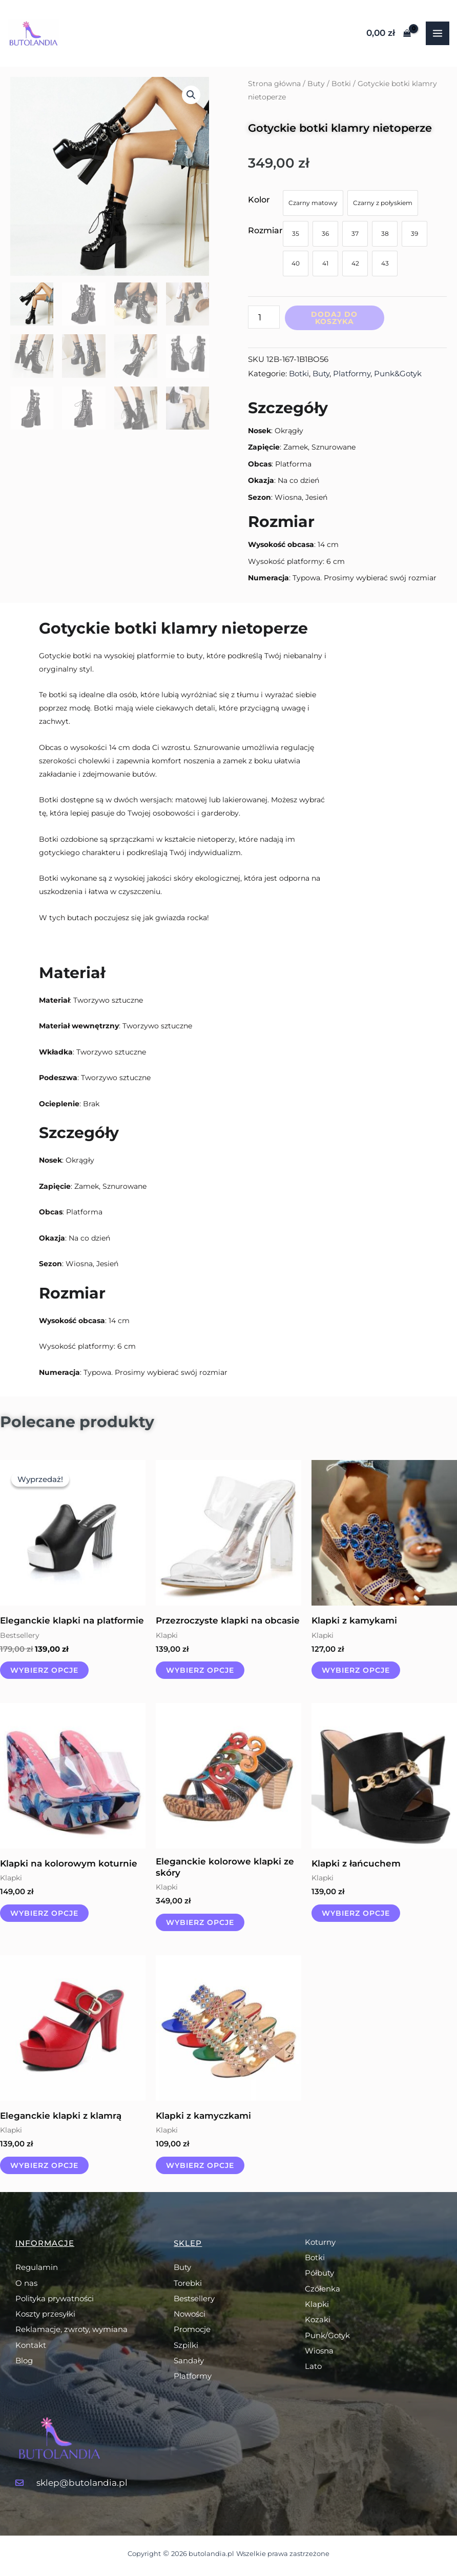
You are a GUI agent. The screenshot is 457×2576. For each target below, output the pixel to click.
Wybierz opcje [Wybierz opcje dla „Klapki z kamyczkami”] (200, 2165)
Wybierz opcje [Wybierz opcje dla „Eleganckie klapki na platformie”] (44, 1670)
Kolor (259, 200)
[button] (191, 95)
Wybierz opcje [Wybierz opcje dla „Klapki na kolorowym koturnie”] (44, 1913)
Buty (316, 83)
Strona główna (274, 83)
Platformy (351, 373)
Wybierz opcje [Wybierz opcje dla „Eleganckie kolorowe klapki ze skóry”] (200, 1922)
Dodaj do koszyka (334, 318)
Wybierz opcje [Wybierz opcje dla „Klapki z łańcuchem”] (356, 1913)
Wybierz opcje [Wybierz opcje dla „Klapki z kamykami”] (356, 1670)
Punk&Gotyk (398, 373)
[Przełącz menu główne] (437, 33)
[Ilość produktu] (264, 317)
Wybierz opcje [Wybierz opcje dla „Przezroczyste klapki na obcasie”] (200, 1670)
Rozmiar (265, 230)
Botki (341, 83)
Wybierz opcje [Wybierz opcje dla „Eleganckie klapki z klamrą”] (44, 2165)
